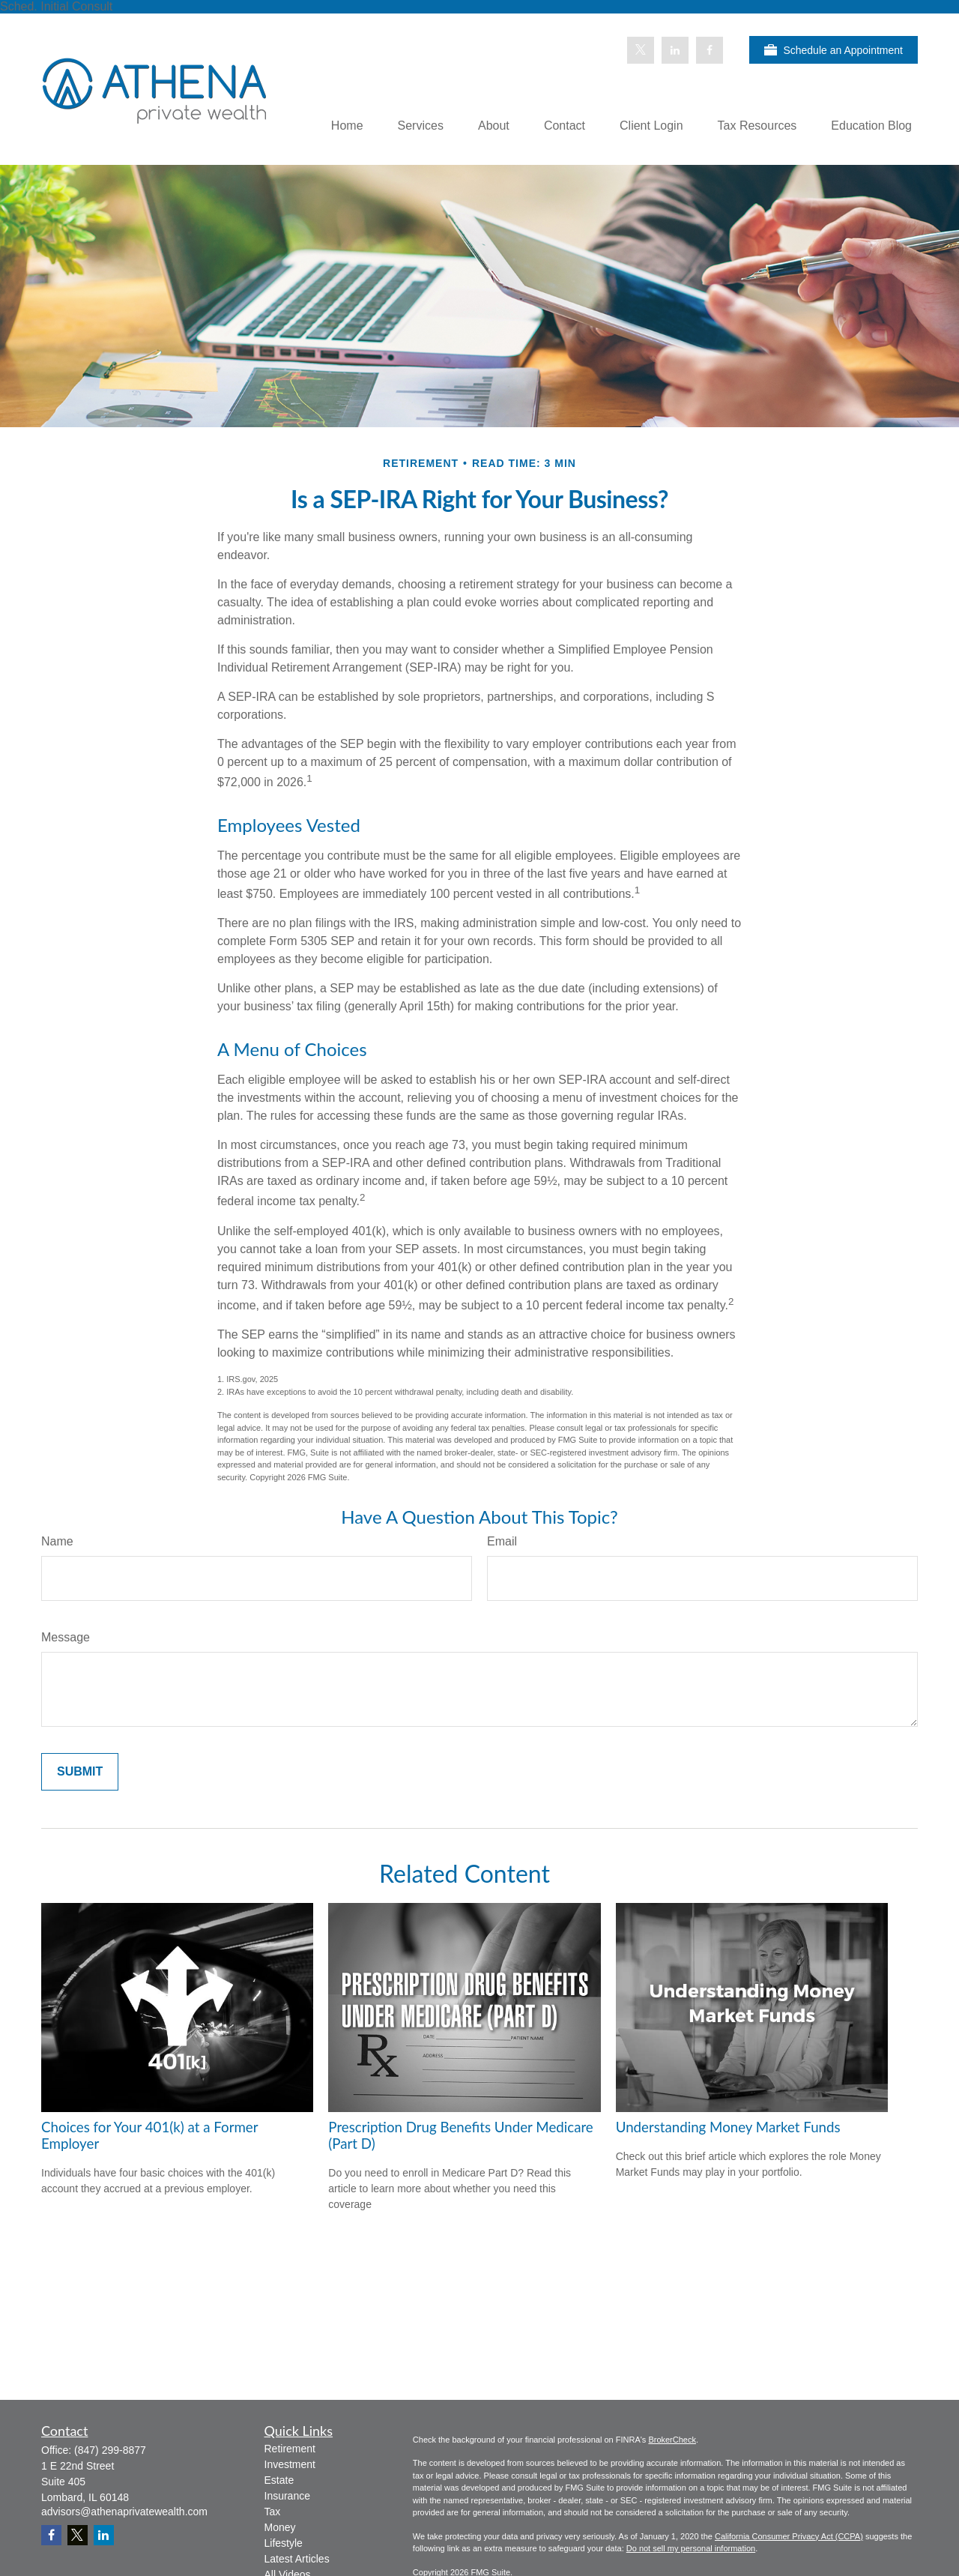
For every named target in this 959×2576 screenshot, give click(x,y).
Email (502, 1541)
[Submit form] (79, 1772)
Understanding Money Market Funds (728, 2127)
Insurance (287, 2496)
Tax (272, 2512)
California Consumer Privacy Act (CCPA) (789, 2536)
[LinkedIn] (675, 50)
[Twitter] (640, 50)
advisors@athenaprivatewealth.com (124, 2512)
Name (57, 1541)
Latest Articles (297, 2559)
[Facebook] (709, 50)
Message (65, 1637)
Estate (279, 2480)
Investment (289, 2464)
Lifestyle (283, 2543)
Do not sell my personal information (690, 2548)
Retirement (289, 2449)
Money (280, 2527)
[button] (347, 125)
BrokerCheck (672, 2439)
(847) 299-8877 (110, 2450)
